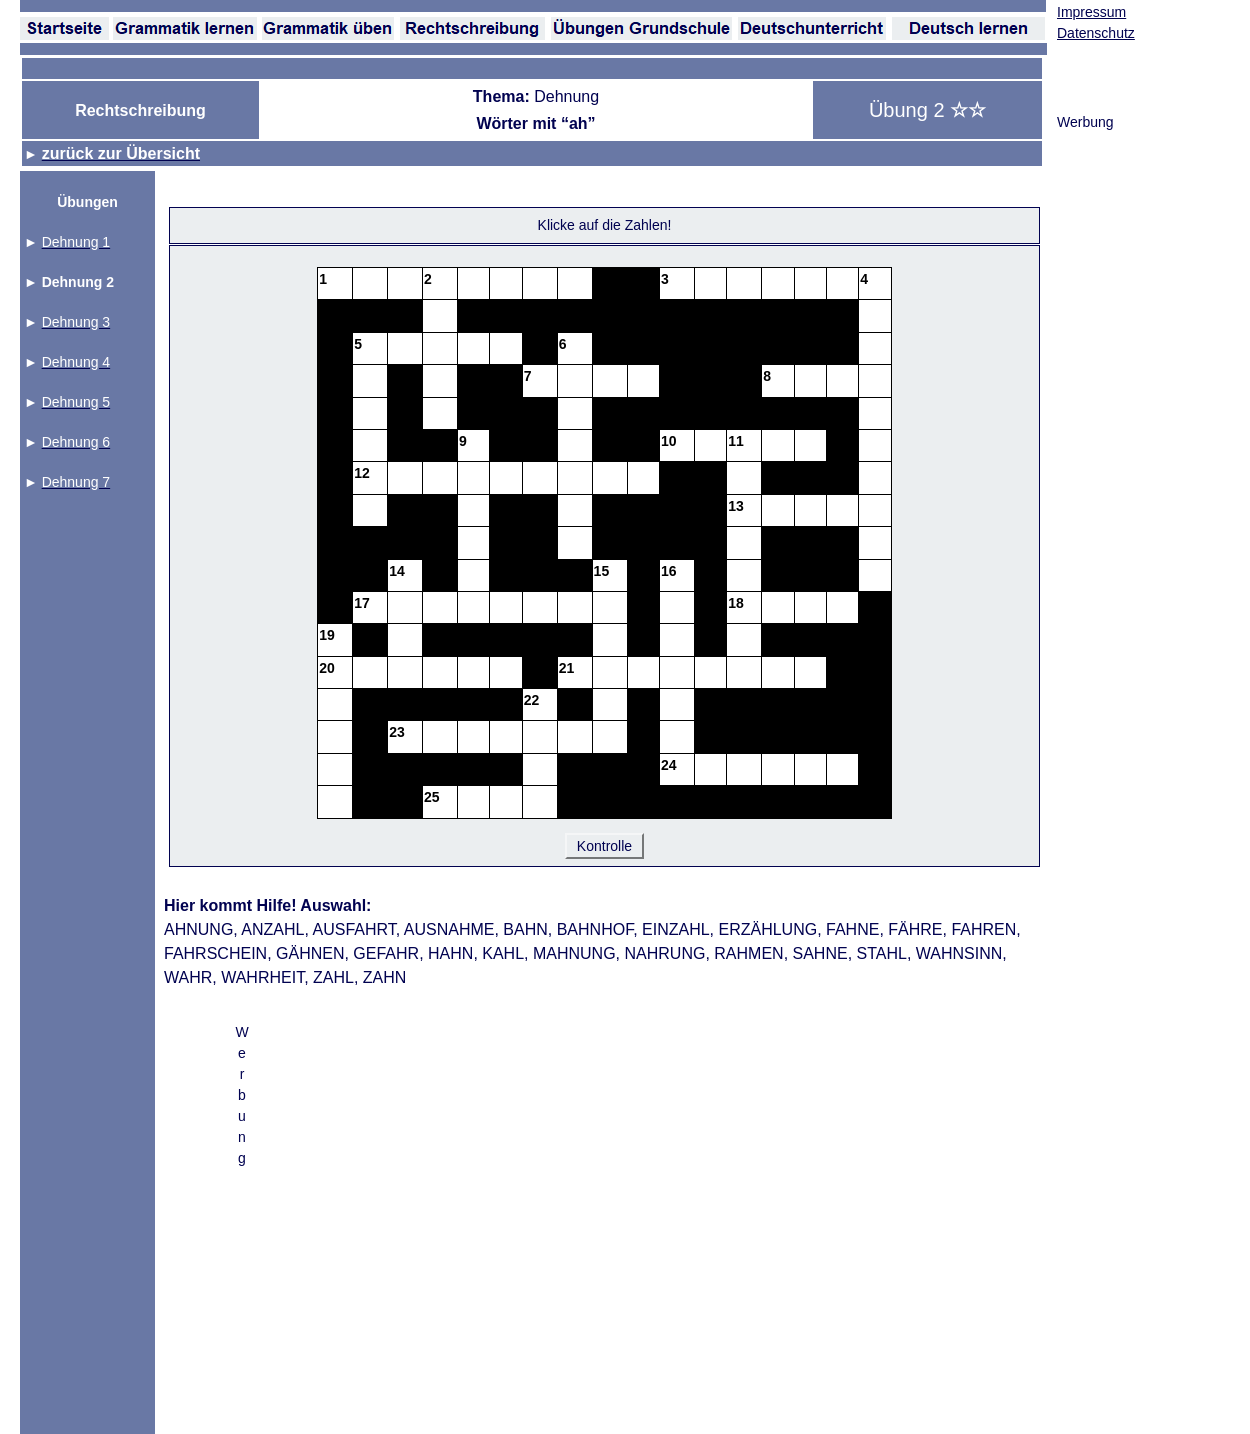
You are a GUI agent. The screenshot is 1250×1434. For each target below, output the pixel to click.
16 (669, 571)
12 (362, 473)
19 (327, 635)
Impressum (1091, 12)
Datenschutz (1096, 33)
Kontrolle (604, 846)
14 (397, 571)
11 (736, 441)
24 (669, 765)
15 (602, 571)
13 (736, 506)
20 (327, 668)
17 (362, 603)
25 (432, 797)
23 (397, 732)
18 (736, 603)
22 (532, 700)
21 (567, 668)
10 (669, 441)
